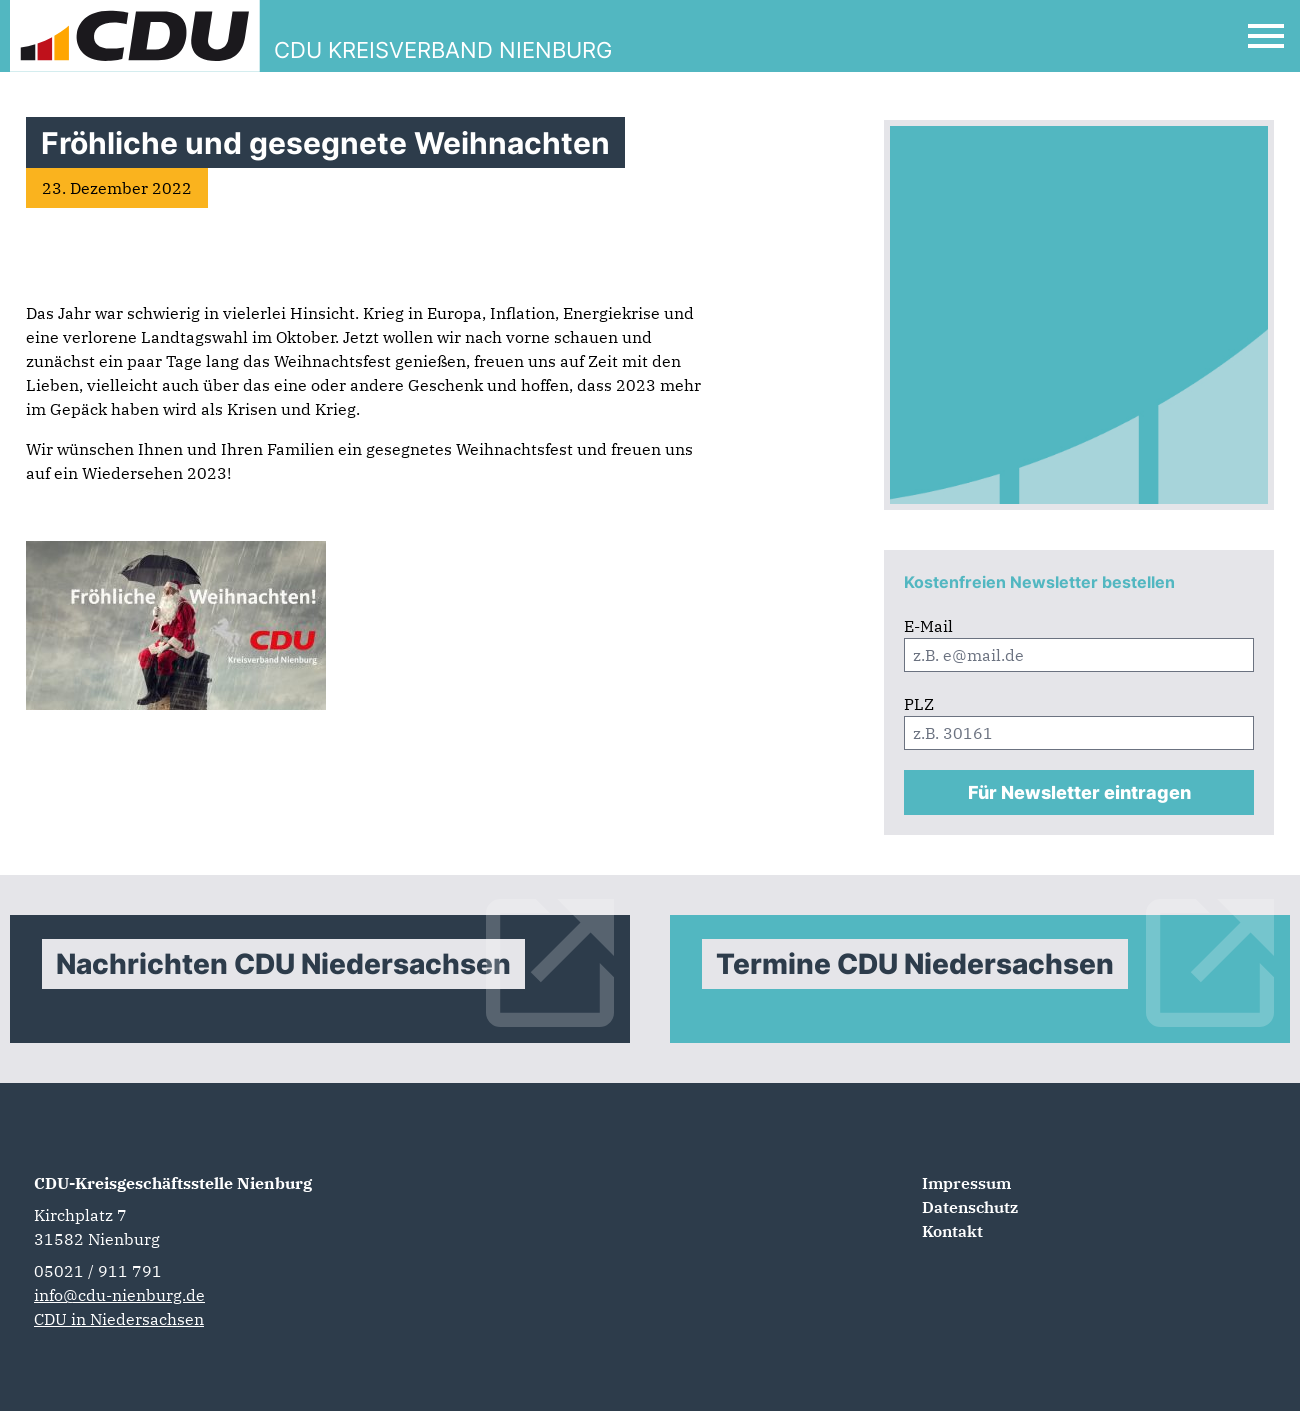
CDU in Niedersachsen (119, 1319)
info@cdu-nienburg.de (119, 1295)
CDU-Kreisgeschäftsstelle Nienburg (173, 1183)
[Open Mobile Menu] (1266, 36)
